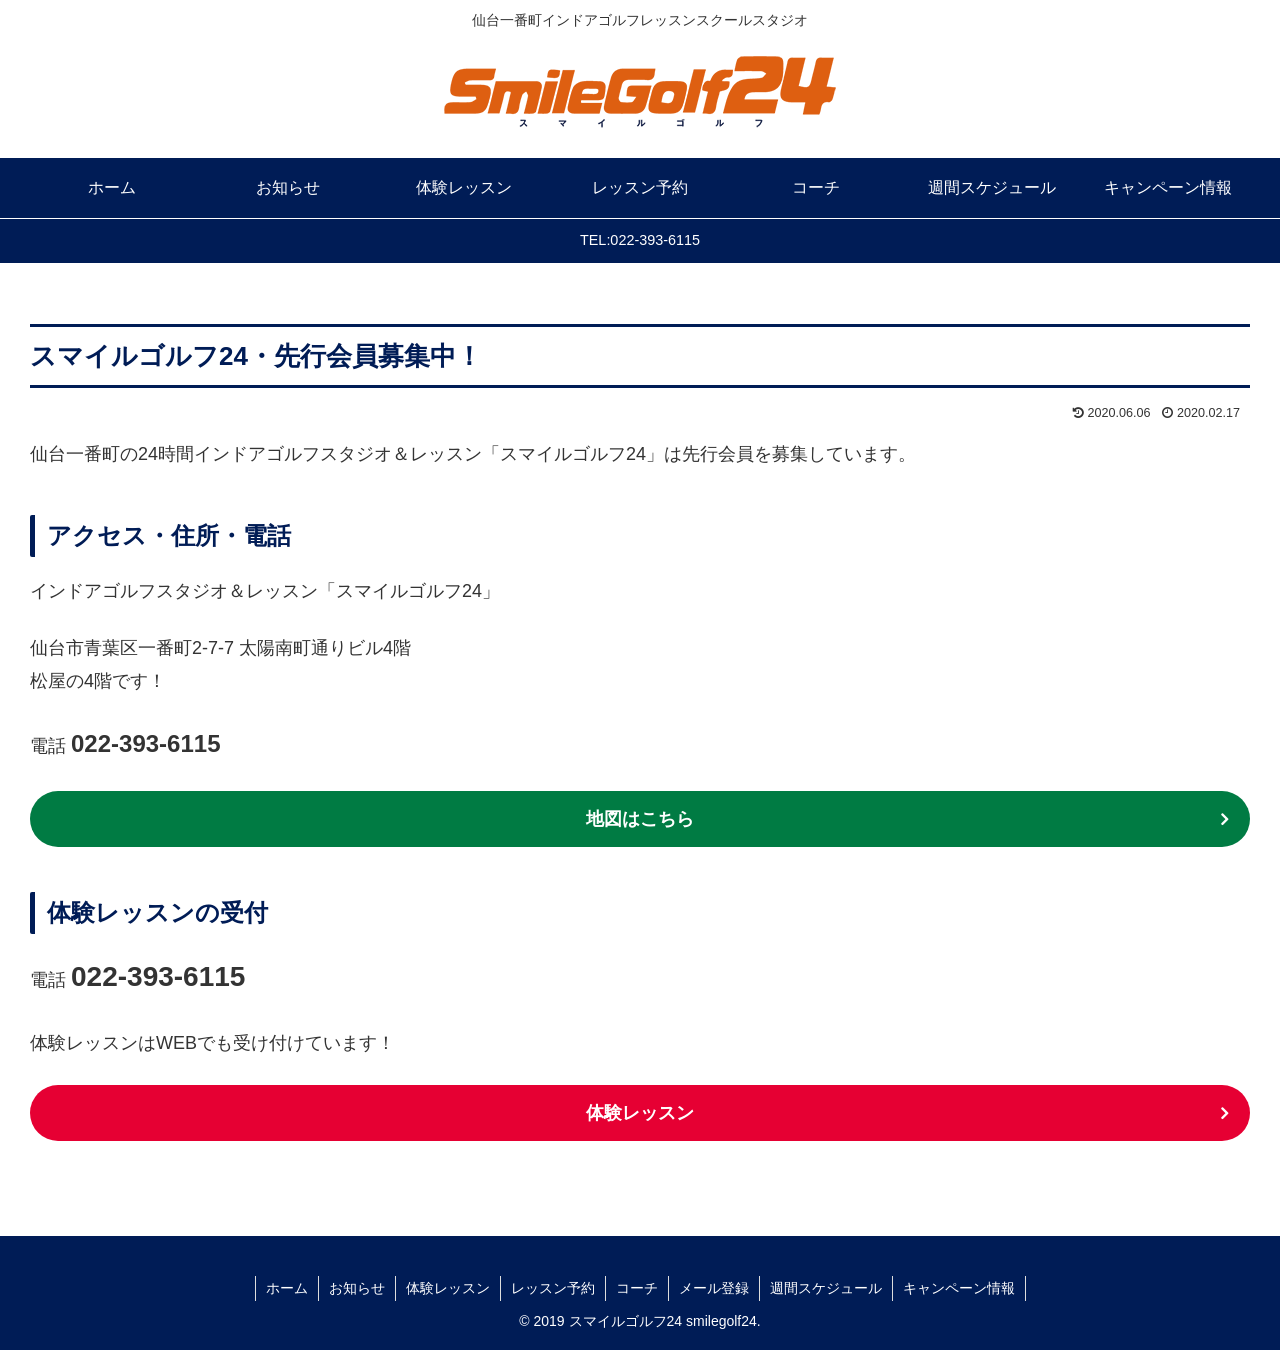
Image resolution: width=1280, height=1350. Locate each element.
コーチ (637, 1288)
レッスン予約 (553, 1288)
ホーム (287, 1288)
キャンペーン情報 (959, 1288)
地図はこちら (640, 819)
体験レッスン (640, 1113)
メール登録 (714, 1288)
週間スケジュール (826, 1288)
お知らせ (357, 1288)
